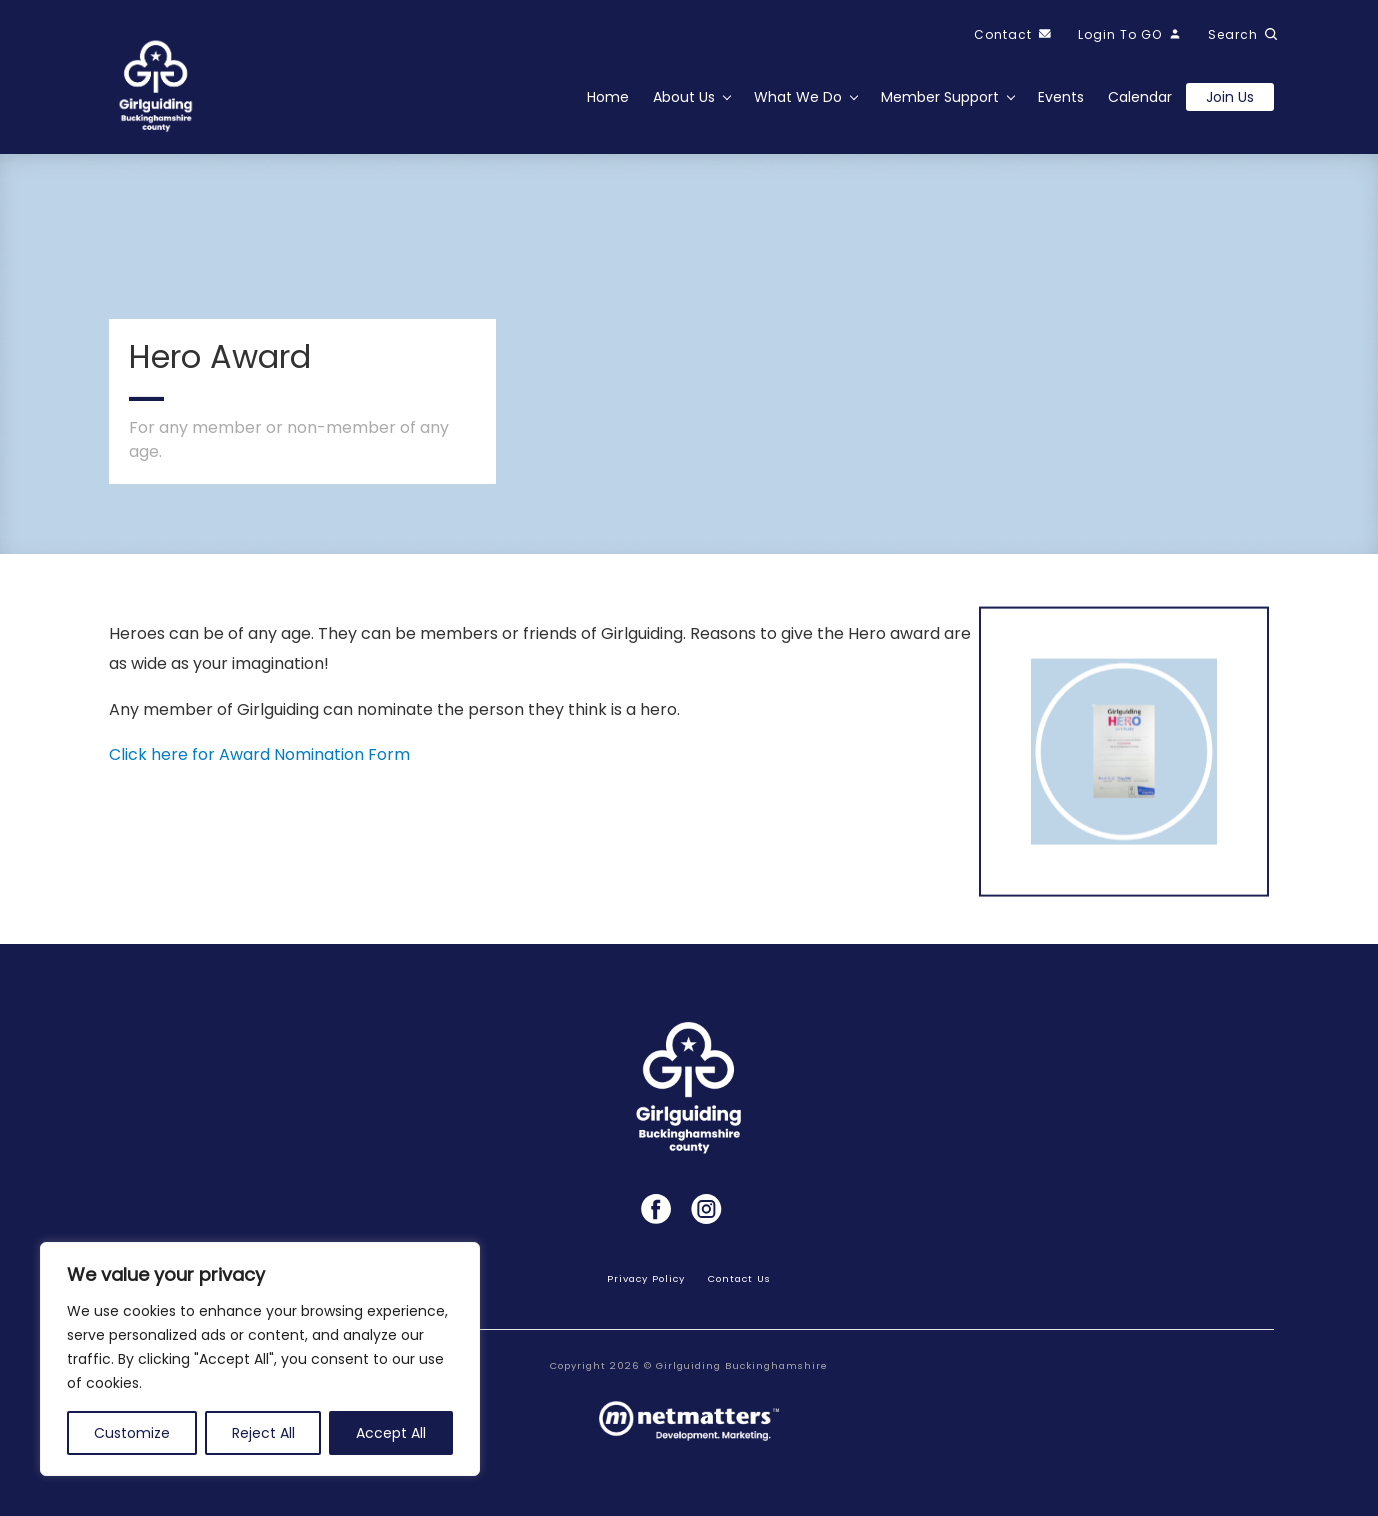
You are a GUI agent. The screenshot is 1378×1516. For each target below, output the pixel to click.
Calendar (1140, 97)
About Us (684, 97)
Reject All (263, 1433)
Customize (132, 1433)
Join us (1230, 97)
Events (1061, 97)
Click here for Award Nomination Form (259, 754)
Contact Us (739, 1278)
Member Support (940, 97)
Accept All (391, 1433)
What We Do (798, 97)
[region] (260, 1359)
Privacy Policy (645, 1278)
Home (608, 97)
